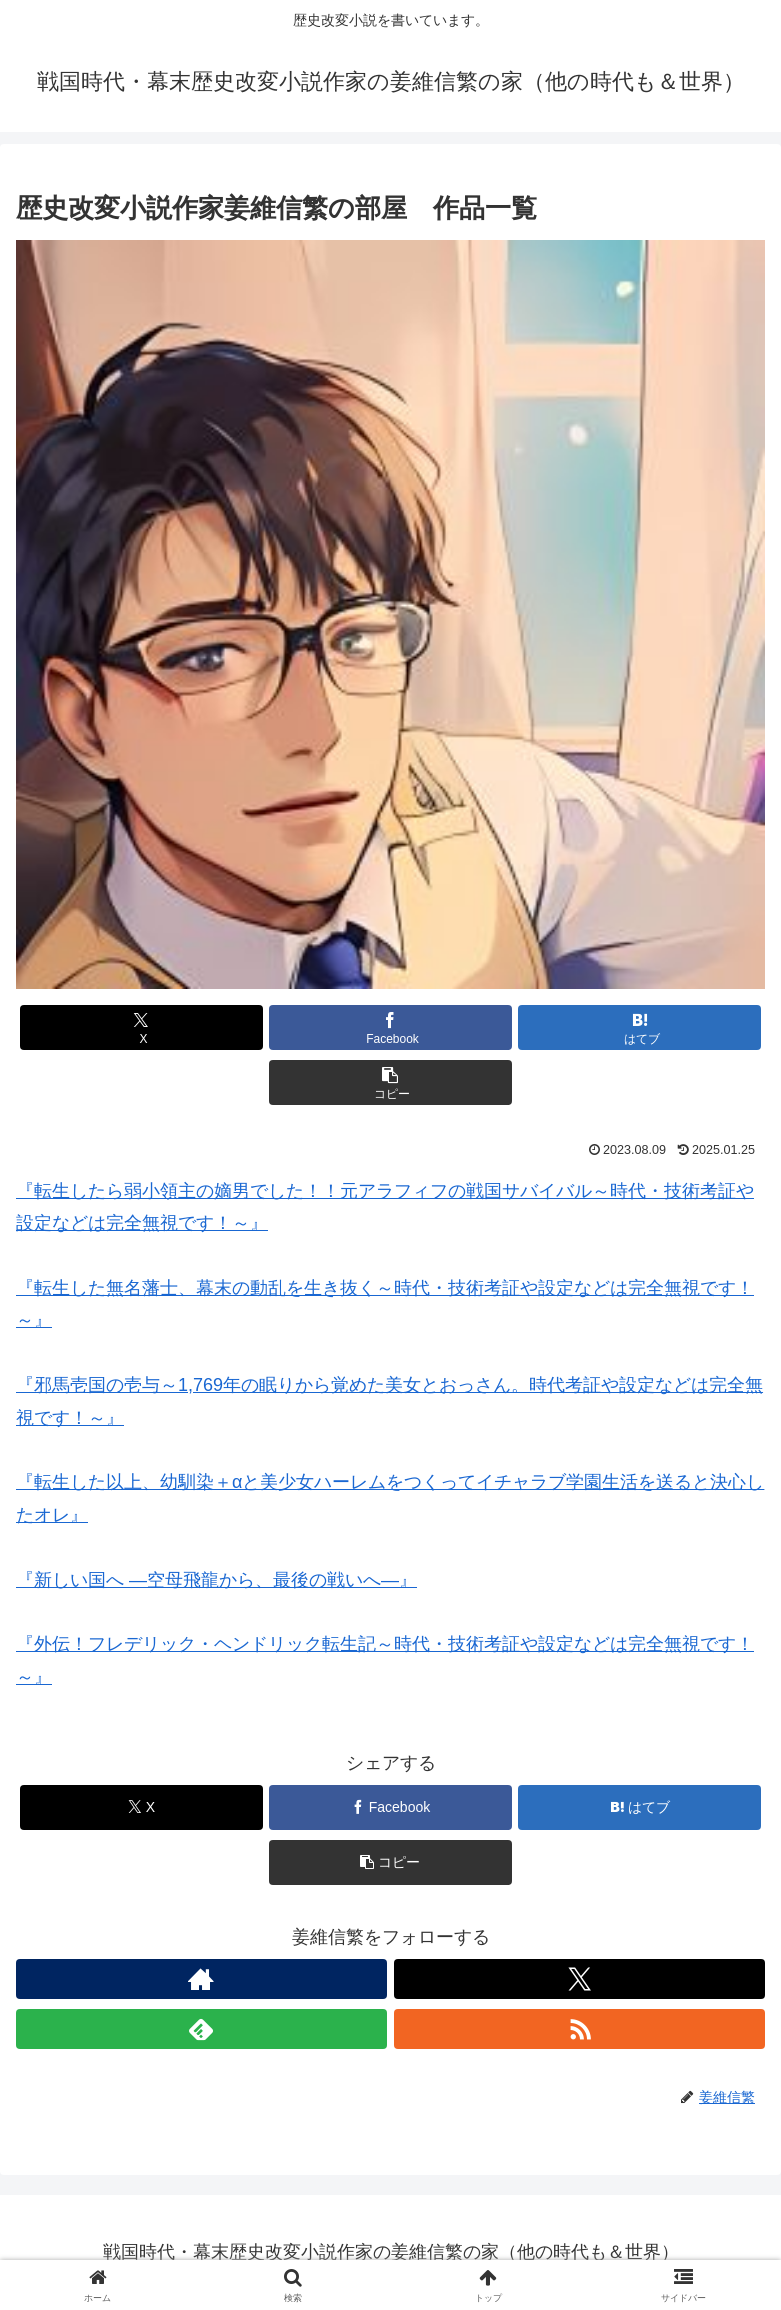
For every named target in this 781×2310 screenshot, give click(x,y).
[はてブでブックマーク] (639, 1027)
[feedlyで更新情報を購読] (201, 2029)
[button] (390, 1082)
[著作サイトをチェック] (201, 1979)
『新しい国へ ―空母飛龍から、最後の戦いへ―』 (216, 1580)
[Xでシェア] (141, 1027)
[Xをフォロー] (579, 1979)
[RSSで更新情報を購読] (579, 2029)
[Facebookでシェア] (390, 1027)
